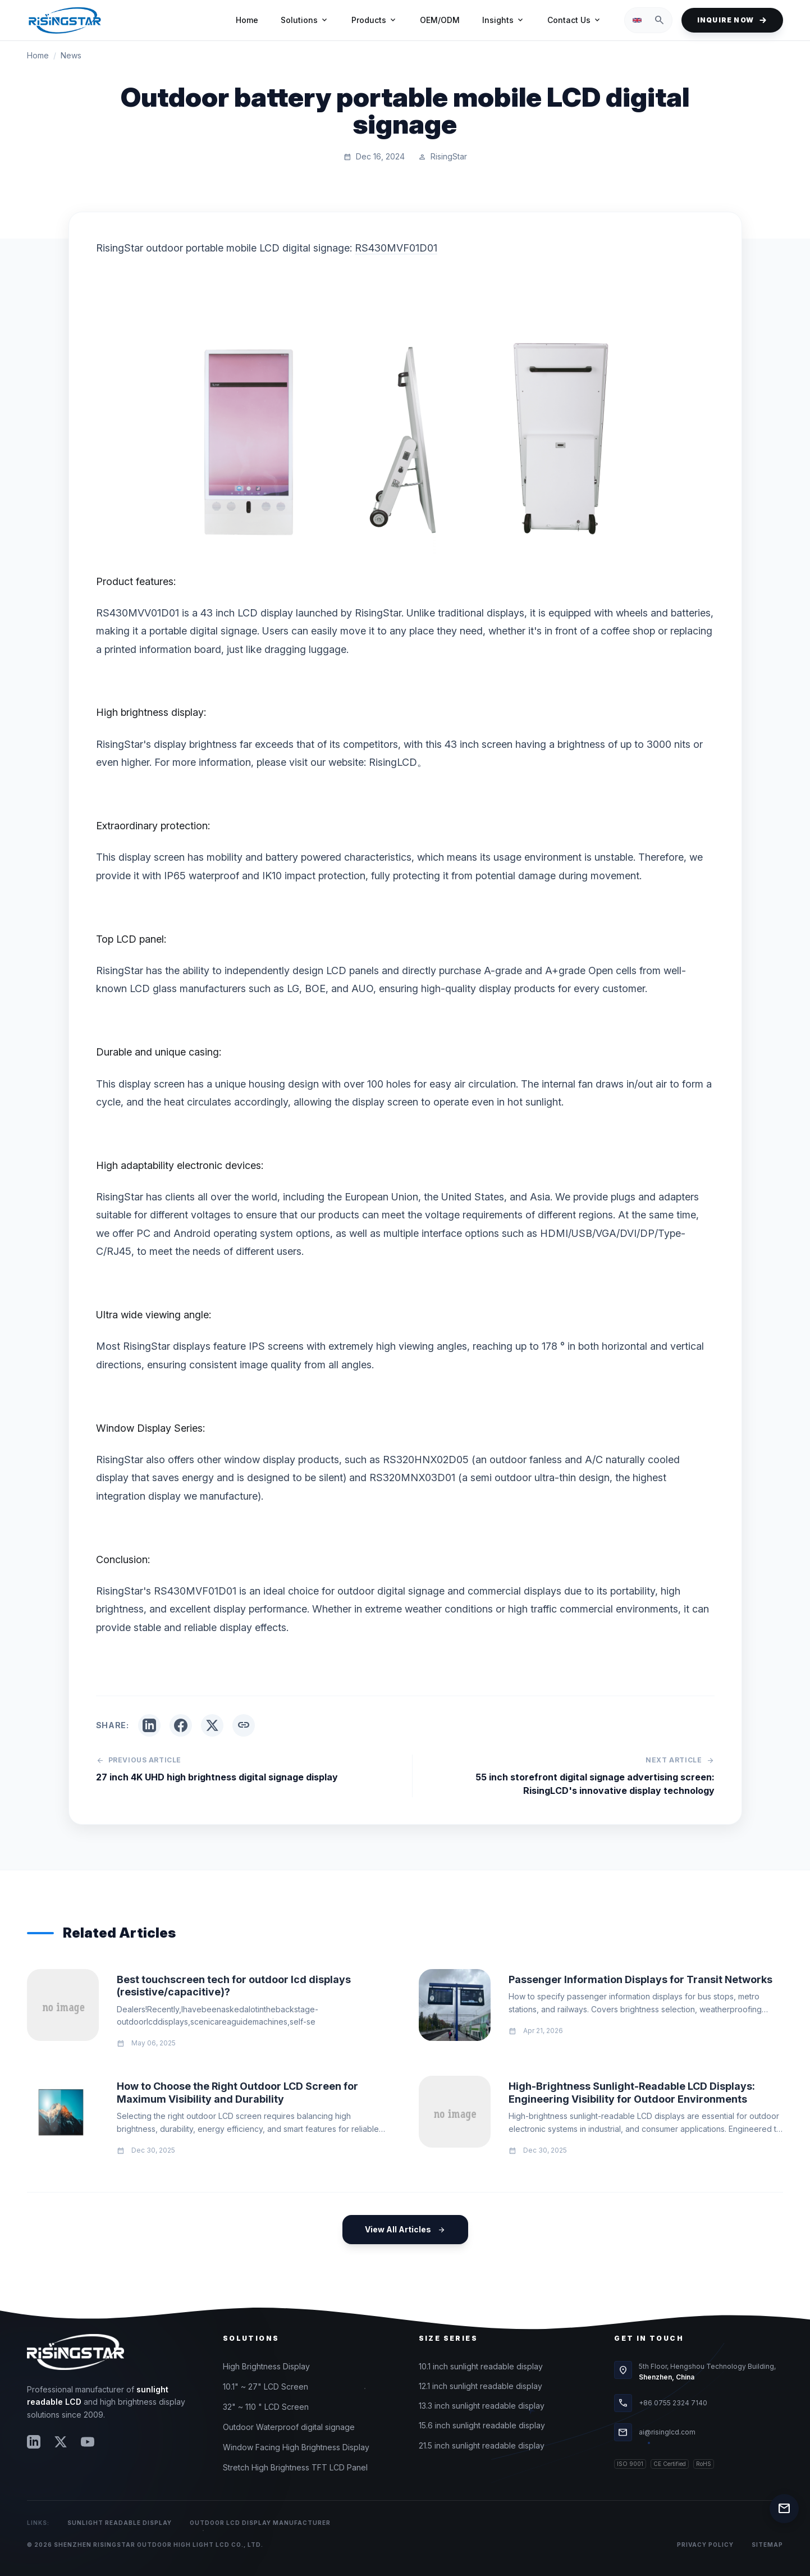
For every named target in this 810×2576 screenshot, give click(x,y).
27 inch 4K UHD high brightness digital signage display (217, 1777)
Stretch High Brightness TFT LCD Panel (295, 2467)
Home (247, 20)
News (71, 55)
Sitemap (767, 2544)
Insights (503, 20)
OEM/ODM (440, 20)
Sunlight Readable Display (119, 2522)
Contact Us (574, 20)
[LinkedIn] (33, 2442)
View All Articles (405, 2229)
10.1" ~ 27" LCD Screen (265, 2386)
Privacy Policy (705, 2544)
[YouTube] (87, 2442)
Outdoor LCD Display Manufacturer (260, 2522)
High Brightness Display (266, 2366)
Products (374, 20)
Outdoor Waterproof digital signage (289, 2427)
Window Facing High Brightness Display (296, 2447)
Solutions (305, 20)
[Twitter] (60, 2442)
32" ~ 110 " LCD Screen (266, 2406)
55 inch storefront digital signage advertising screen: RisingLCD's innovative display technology (595, 1783)
